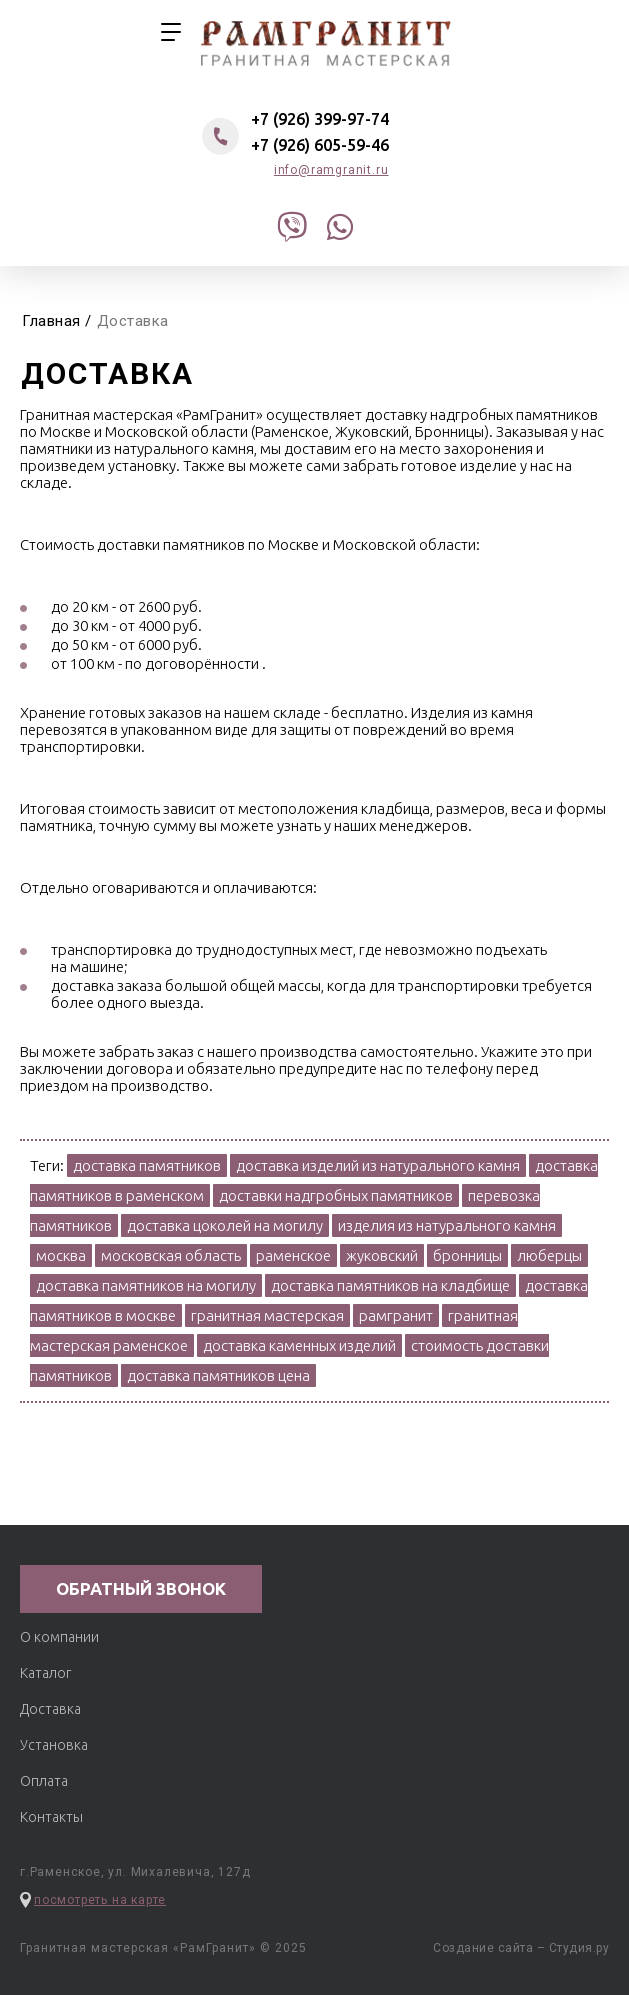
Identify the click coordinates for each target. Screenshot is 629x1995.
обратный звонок (141, 1588)
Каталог (45, 1673)
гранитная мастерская (326, 40)
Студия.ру (579, 1948)
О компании (59, 1637)
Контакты (51, 1817)
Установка (54, 1745)
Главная (51, 321)
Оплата (44, 1781)
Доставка (50, 1709)
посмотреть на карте (100, 1900)
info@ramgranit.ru (331, 170)
